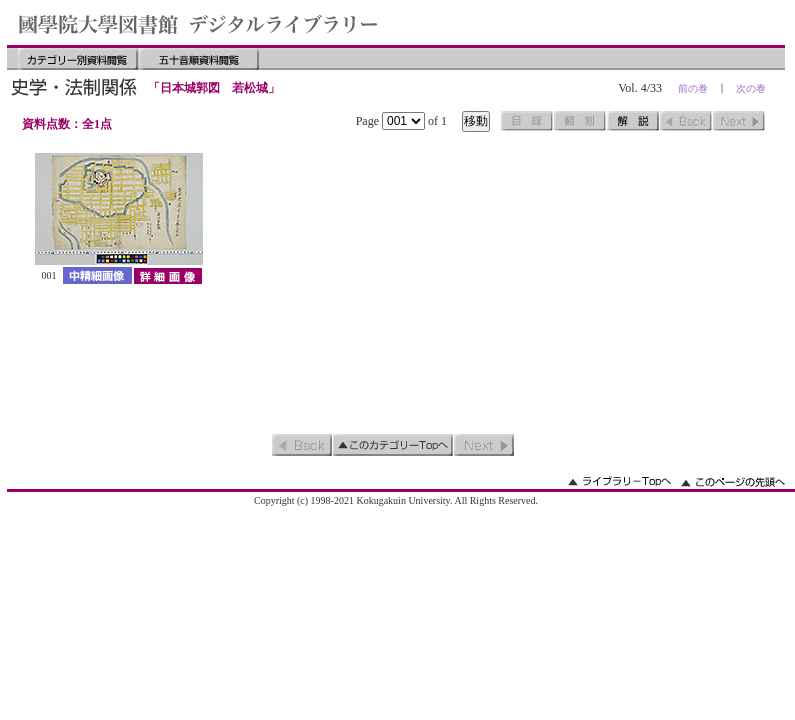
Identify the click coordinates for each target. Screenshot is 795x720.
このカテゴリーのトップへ (393, 445)
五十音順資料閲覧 (199, 59)
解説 (633, 121)
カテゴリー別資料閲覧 (78, 59)
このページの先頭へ (733, 481)
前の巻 (693, 88)
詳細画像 (167, 275)
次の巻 (751, 88)
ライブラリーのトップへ (619, 481)
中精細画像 (97, 275)
